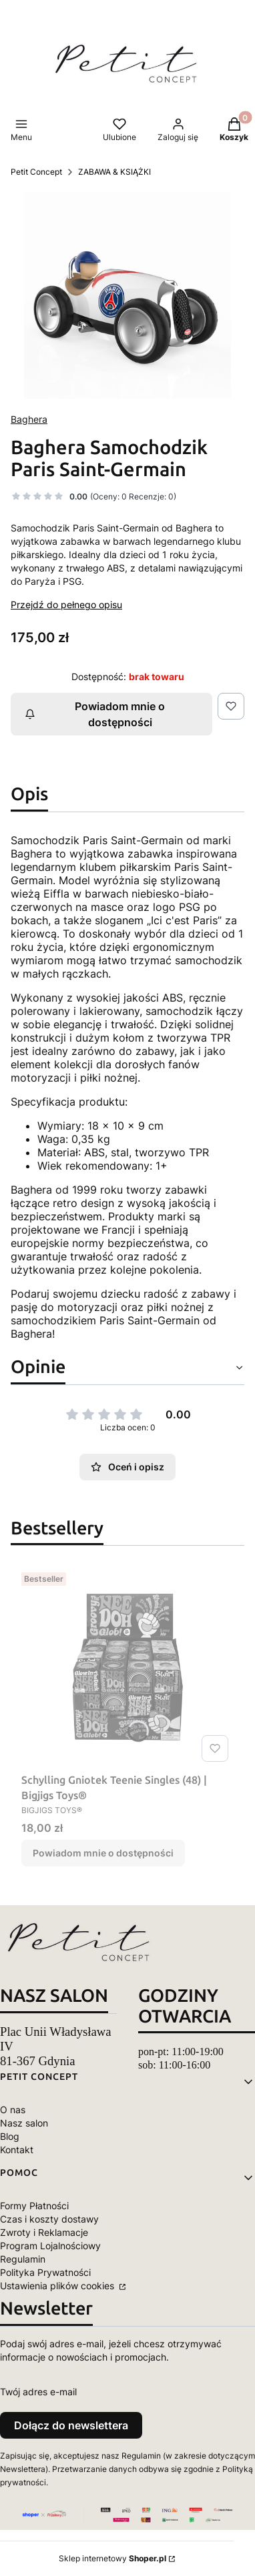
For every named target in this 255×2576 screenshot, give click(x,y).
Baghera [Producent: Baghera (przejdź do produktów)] (29, 419)
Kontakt (16, 2149)
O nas (12, 2109)
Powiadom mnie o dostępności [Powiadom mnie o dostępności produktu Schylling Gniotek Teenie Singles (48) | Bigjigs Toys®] (103, 1852)
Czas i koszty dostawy (49, 2219)
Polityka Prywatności (45, 2272)
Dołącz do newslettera (71, 2425)
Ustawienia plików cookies (58, 2285)
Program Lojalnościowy (50, 2245)
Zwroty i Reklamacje (44, 2232)
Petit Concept (36, 172)
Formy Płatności (34, 2205)
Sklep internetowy (112, 2558)
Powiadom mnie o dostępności (95, 714)
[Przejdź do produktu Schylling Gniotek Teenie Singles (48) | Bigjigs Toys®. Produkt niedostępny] (127, 1667)
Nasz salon (24, 2123)
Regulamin (22, 2259)
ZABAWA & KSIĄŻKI (114, 172)
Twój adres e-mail (38, 2391)
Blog (9, 2136)
